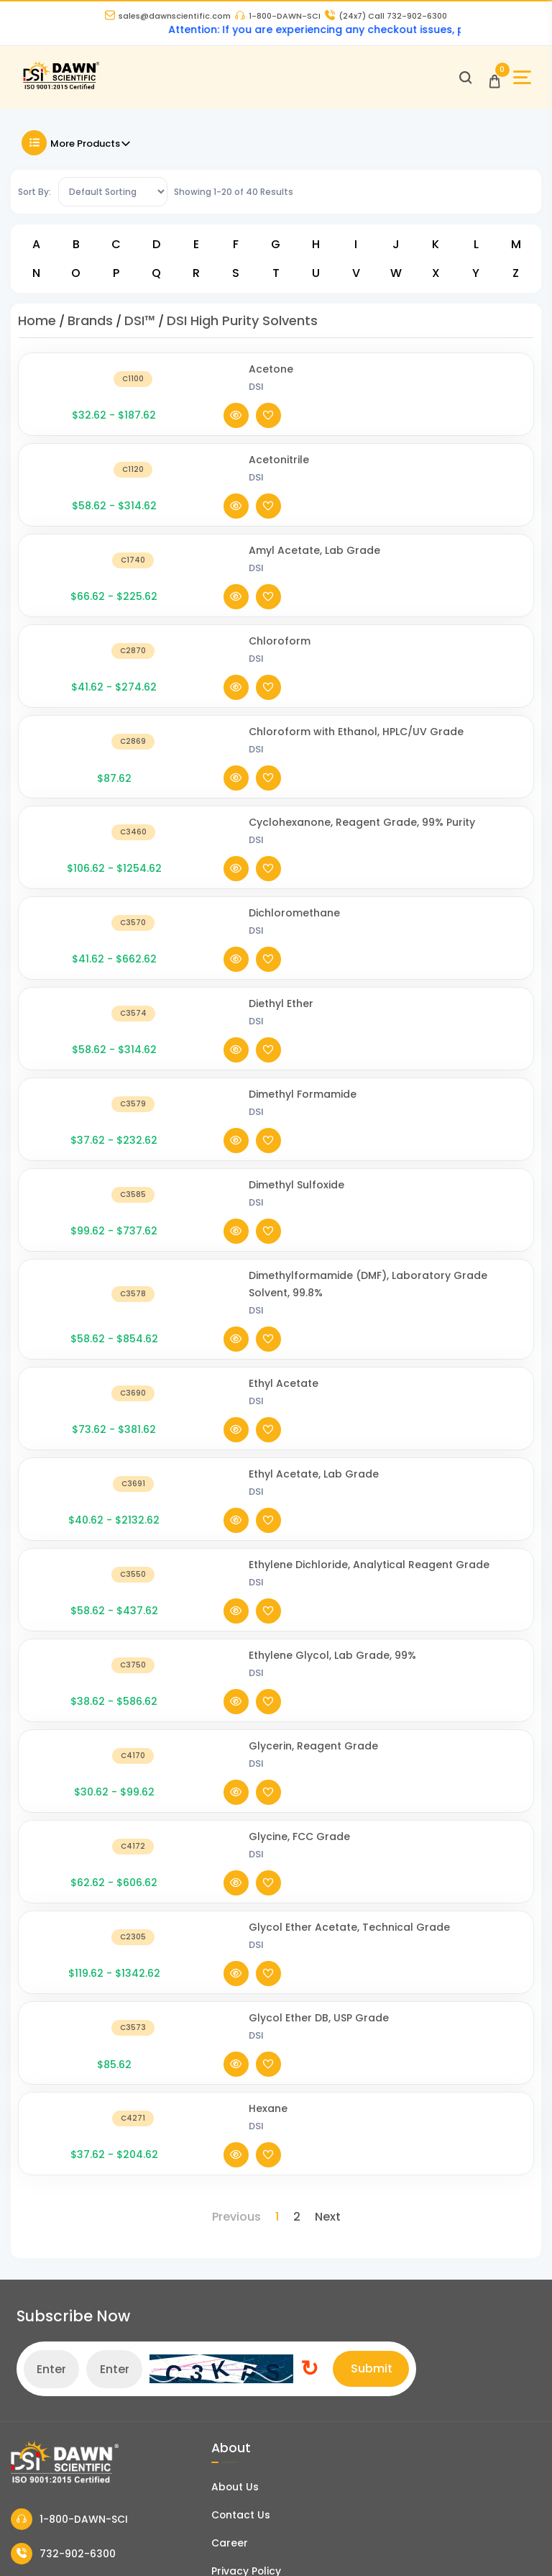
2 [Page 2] (296, 1661)
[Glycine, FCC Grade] (86, 1402)
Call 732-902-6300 (386, 17)
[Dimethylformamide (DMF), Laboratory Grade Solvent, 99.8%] (86, 1018)
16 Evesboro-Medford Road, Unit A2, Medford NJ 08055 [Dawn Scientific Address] (95, 2075)
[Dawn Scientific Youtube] (433, 2543)
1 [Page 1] (277, 1661)
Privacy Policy (229, 1984)
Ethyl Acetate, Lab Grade (218, 1143)
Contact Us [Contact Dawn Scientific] (224, 1925)
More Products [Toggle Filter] (77, 148)
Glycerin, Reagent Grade (217, 1335)
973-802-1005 (62, 1999)
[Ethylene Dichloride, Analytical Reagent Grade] (86, 1219)
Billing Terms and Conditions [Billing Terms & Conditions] (85, 2414)
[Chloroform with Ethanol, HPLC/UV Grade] (86, 625)
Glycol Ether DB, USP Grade (223, 1527)
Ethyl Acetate (188, 1085)
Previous (236, 1661)
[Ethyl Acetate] (86, 1094)
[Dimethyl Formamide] (86, 884)
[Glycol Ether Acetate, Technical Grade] (86, 1469)
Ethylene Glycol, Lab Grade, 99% (237, 1277)
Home (37, 326)
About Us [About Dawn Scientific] (218, 1895)
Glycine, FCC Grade (203, 1393)
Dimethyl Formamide (207, 875)
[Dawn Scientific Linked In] (519, 2543)
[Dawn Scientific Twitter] (347, 2543)
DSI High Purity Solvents (242, 326)
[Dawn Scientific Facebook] (304, 2543)
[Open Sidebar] (518, 81)
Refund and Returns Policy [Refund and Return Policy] (262, 2043)
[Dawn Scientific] (66, 91)
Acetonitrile (183, 433)
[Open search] (461, 82)
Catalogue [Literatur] (39, 2204)
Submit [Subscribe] (512, 1776)
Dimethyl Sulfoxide (201, 934)
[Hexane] (86, 1594)
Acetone (175, 375)
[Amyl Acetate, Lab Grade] (86, 500)
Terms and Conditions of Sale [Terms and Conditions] (272, 2013)
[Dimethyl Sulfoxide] (86, 943)
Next (328, 1661)
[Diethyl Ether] (86, 826)
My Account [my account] (42, 2355)
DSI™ (139, 326)
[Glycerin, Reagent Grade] (86, 1344)
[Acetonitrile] (86, 442)
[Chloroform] (86, 559)
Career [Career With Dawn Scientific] (212, 1954)
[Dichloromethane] (86, 768)
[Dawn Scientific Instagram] (390, 2543)
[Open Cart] (490, 82)
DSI (160, 392)
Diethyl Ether (185, 817)
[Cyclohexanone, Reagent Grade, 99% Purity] (86, 701)
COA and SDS (45, 2233)
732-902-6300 (63, 1963)
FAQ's (25, 2263)
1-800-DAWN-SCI (278, 17)
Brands (90, 326)
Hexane (172, 1585)
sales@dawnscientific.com (168, 17)
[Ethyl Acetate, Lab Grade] (86, 1152)
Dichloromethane (198, 759)
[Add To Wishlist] (506, 383)
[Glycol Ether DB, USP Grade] (86, 1536)
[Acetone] (86, 384)
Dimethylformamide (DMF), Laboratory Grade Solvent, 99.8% (223, 1009)
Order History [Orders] (46, 2384)
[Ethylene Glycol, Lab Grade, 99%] (86, 1286)
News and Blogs (53, 2174)
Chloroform (184, 549)
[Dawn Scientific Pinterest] (476, 2543)
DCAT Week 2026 (235, 2174)
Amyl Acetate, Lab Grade (219, 491)
